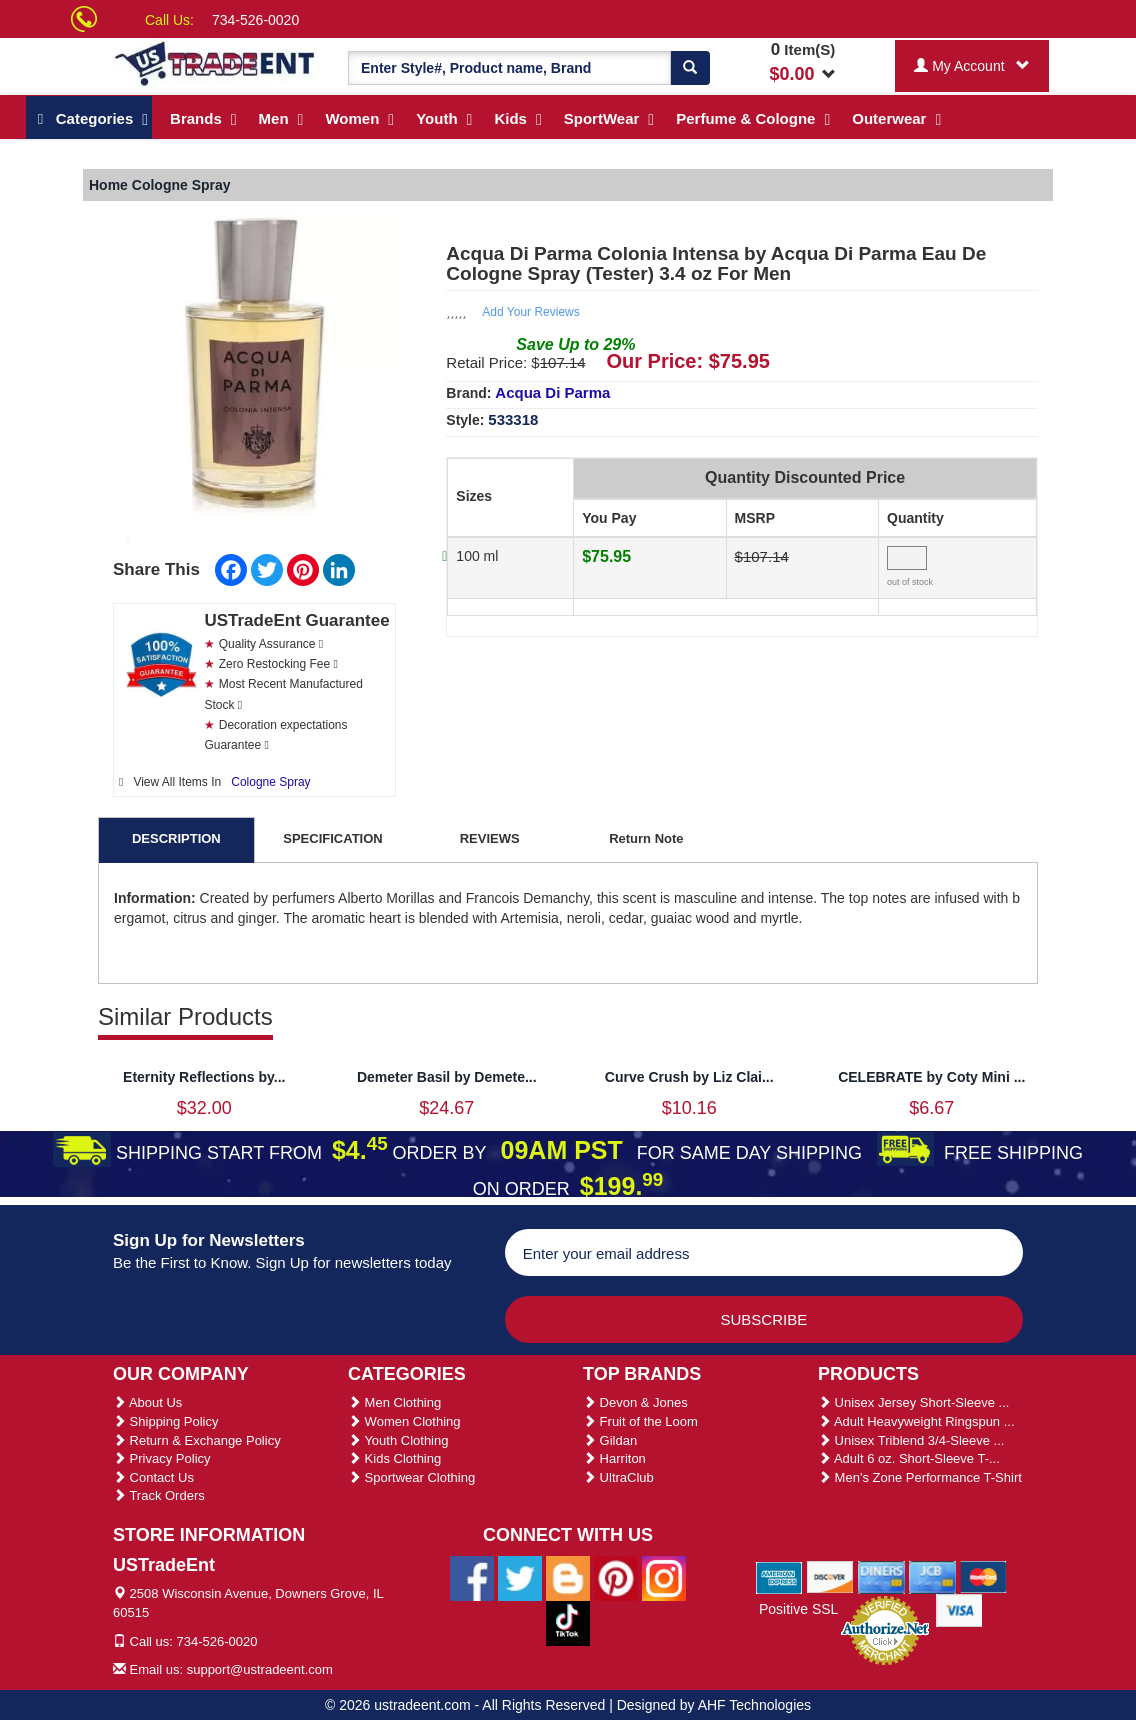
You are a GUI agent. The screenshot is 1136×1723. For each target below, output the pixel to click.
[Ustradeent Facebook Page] (472, 1577)
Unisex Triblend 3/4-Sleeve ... (911, 1440)
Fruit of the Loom (640, 1421)
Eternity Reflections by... (204, 1077)
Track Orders (159, 1495)
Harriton (614, 1458)
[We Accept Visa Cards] (959, 1609)
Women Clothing (404, 1421)
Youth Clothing (398, 1440)
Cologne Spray (270, 782)
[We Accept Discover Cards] (830, 1576)
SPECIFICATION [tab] (332, 838)
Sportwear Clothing (411, 1477)
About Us (147, 1402)
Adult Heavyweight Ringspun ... (916, 1421)
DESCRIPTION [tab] (176, 838)
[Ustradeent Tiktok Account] (568, 1622)
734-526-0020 (255, 20)
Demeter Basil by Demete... (447, 1077)
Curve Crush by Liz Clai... (689, 1077)
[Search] (690, 68)
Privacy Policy (162, 1458)
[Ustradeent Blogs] (568, 1577)
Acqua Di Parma (552, 392)
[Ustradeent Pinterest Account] (616, 1577)
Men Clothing (394, 1402)
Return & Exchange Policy (197, 1440)
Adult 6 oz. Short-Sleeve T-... (909, 1458)
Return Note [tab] (646, 838)
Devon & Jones (635, 1402)
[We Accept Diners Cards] (881, 1576)
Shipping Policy (166, 1421)
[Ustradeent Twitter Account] (520, 1577)
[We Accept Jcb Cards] (932, 1576)
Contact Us (153, 1477)
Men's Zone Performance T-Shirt (920, 1477)
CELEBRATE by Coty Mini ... (931, 1077)
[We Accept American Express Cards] (779, 1576)
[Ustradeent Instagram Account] (664, 1577)
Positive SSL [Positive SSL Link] (798, 1609)
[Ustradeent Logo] (215, 62)
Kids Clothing (394, 1458)
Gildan (610, 1440)
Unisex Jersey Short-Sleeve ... (913, 1402)
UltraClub (618, 1477)
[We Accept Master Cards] (983, 1576)
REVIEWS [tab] (490, 838)
